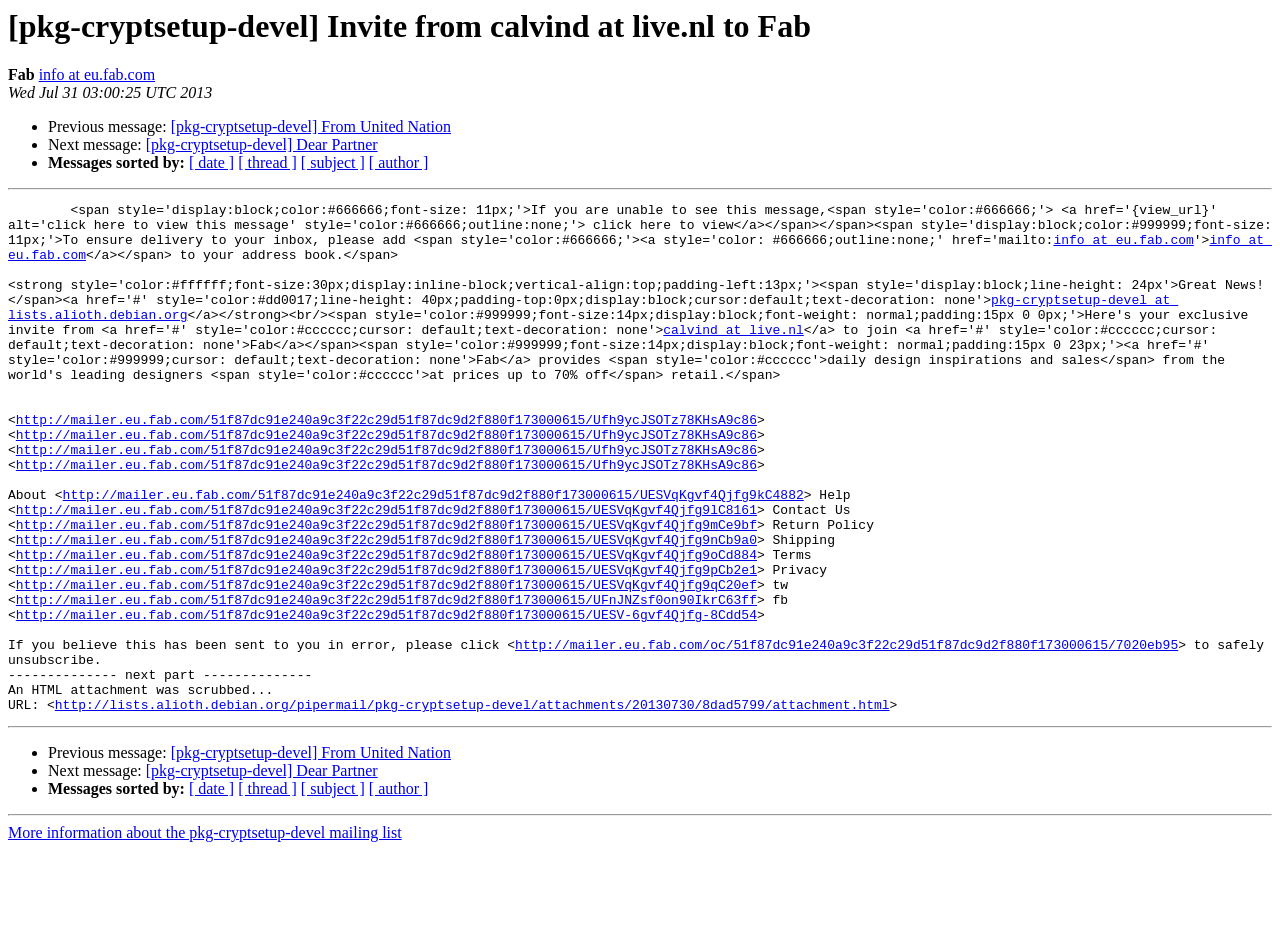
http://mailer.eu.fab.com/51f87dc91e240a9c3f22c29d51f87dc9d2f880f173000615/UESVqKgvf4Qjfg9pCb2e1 (386, 644)
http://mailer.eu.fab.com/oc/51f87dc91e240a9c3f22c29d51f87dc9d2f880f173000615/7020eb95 (846, 734)
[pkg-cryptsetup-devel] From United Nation (311, 126)
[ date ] (211, 162)
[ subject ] (333, 162)
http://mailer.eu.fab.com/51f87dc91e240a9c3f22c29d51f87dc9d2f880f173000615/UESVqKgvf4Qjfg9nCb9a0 (386, 608)
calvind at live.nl (733, 356)
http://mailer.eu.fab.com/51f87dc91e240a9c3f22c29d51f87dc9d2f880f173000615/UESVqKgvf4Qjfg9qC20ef (386, 662)
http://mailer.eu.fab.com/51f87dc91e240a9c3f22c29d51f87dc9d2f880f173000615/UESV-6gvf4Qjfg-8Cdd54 (386, 698)
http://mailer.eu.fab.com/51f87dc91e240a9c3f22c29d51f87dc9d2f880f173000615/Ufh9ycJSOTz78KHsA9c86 (386, 464)
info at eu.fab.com (97, 74)
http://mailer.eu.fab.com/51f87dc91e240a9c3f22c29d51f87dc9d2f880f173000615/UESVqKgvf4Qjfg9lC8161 (386, 572)
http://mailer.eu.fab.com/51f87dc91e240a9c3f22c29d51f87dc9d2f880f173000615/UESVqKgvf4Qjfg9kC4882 (433, 554)
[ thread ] (267, 162)
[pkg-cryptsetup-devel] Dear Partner (262, 144)
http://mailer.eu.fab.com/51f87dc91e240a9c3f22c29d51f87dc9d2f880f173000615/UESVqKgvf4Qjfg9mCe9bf (386, 590)
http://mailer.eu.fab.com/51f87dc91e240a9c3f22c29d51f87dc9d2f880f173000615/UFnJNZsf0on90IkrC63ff (386, 680)
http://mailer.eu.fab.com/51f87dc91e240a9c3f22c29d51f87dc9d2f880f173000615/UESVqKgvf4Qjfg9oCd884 (386, 626)
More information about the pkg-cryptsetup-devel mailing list (205, 934)
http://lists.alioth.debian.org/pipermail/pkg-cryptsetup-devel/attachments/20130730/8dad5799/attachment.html (472, 806)
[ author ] (399, 162)
